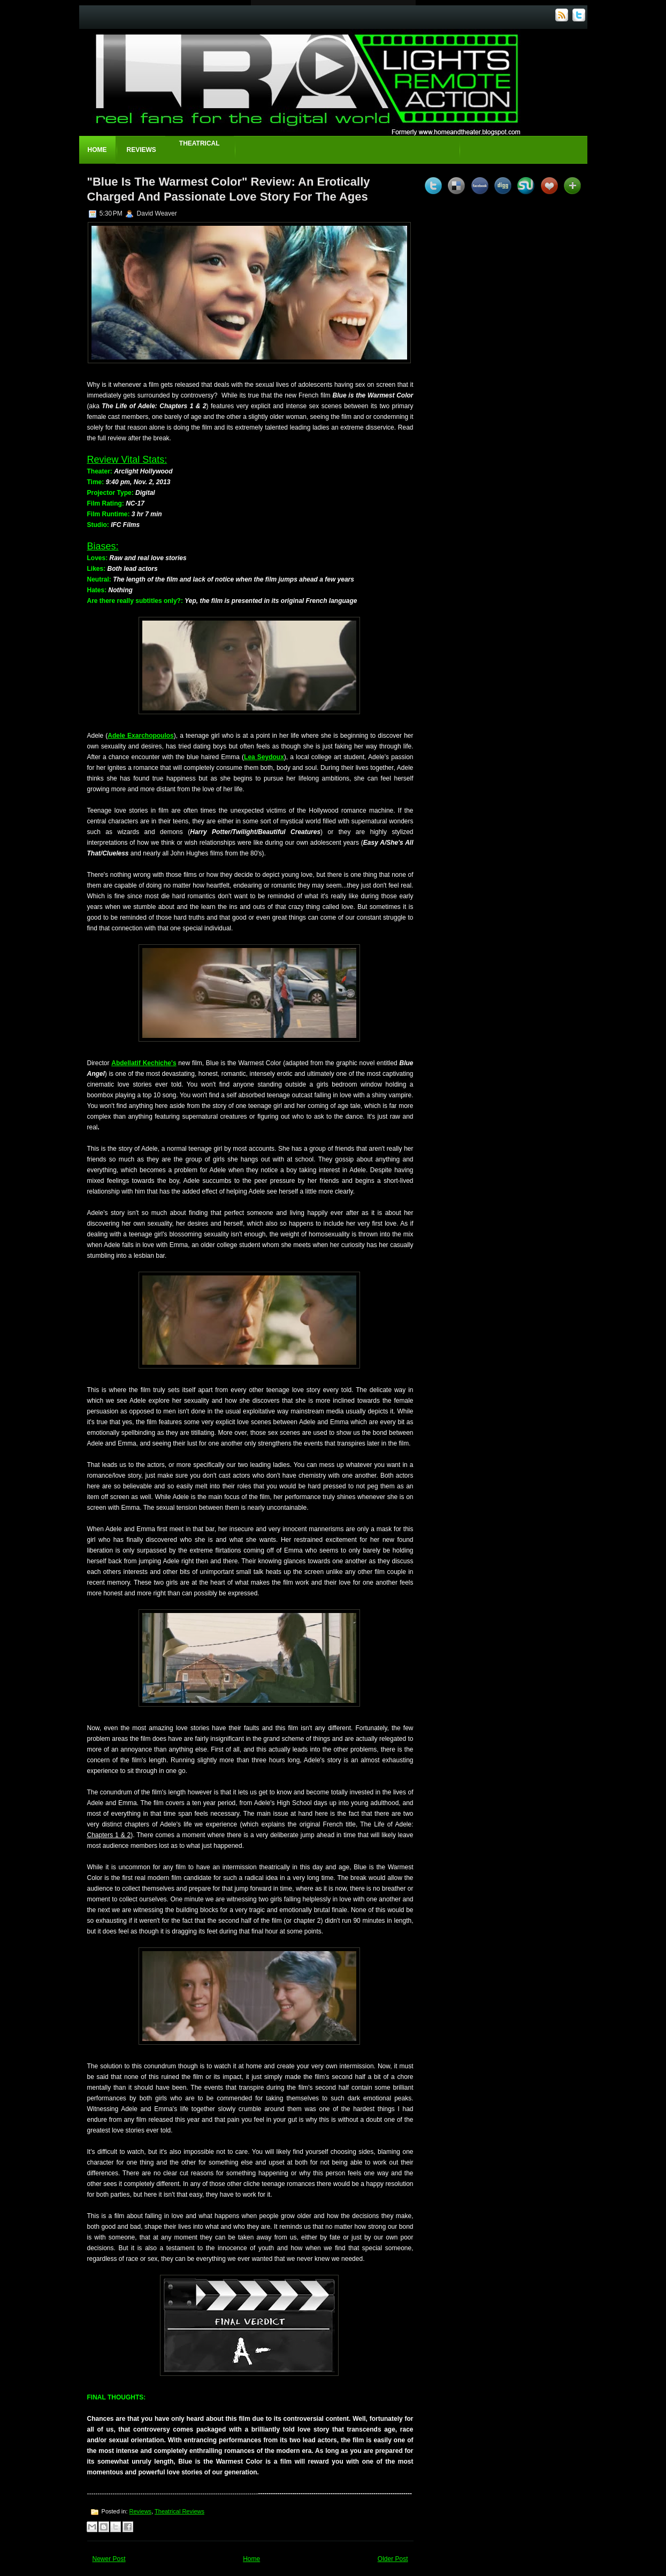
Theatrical (199, 143)
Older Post (393, 2559)
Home (97, 150)
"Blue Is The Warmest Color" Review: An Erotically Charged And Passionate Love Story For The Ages (228, 189)
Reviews (141, 150)
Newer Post (109, 2559)
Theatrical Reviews (179, 2511)
